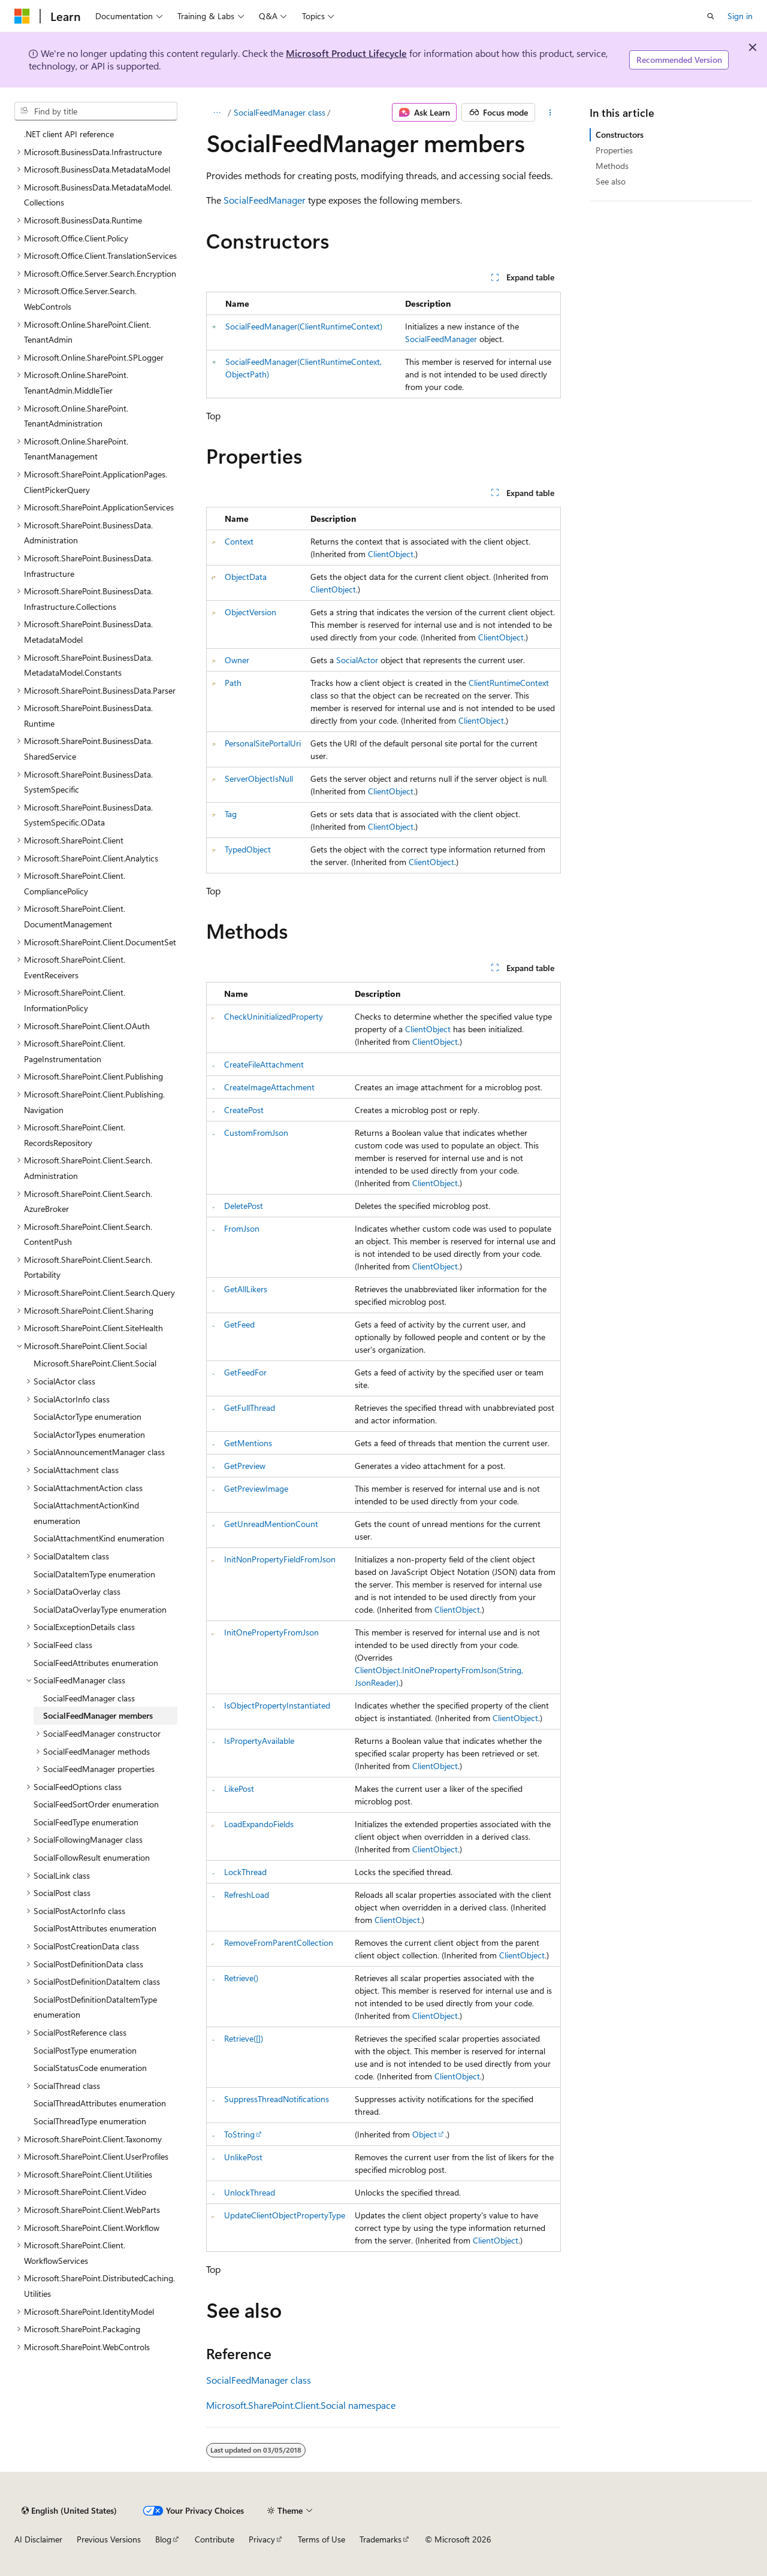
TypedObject (248, 849)
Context (239, 541)
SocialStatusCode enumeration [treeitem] (90, 2067)
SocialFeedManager (265, 199)
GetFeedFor (245, 1372)
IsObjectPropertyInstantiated (277, 1705)
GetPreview (244, 1465)
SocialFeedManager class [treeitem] (89, 1698)
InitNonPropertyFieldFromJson (280, 1559)
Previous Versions (109, 2539)
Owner (237, 660)
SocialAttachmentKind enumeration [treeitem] (99, 1538)
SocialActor (357, 660)
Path (233, 682)
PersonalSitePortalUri (263, 743)
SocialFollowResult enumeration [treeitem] (92, 1857)
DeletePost (243, 1205)
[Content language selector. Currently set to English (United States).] (69, 2510)
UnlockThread (249, 2192)
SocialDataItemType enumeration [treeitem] (94, 1574)
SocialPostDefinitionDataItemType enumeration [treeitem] (95, 2007)
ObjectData (246, 576)
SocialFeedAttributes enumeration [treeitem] (96, 1662)
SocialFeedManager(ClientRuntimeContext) (303, 326)
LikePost (239, 1788)
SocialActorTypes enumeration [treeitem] (89, 1434)
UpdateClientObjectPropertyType (284, 2215)
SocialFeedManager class (279, 112)
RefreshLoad (246, 1894)
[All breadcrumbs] (216, 112)
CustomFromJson (256, 1132)
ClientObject (390, 554)
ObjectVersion (250, 612)
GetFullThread (249, 1407)
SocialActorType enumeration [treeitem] (87, 1416)
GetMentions (248, 1443)
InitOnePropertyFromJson (271, 1632)
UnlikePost (243, 2157)
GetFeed (239, 1324)
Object (424, 2134)
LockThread (245, 1871)
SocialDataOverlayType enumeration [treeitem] (100, 1609)
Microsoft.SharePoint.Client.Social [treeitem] (95, 1363)
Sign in (740, 16)
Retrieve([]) (243, 2038)
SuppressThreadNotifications (276, 2099)
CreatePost (244, 1109)
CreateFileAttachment (264, 1064)
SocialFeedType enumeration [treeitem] (86, 1822)
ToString (239, 2134)
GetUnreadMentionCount (271, 1523)
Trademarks (380, 2539)
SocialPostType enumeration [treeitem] (85, 2050)
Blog (163, 2539)
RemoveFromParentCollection (278, 1942)
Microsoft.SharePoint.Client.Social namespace (300, 2405)
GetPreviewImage (256, 1488)
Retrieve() (241, 1978)
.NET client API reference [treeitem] (69, 134)
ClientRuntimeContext (509, 682)
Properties (614, 150)
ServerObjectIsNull (259, 778)
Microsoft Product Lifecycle (346, 53)
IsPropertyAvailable (259, 1740)
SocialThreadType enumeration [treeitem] (90, 2121)
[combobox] (95, 111)
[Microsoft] (22, 16)
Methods (612, 165)
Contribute (214, 2539)
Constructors (620, 134)
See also (611, 181)
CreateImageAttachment (269, 1087)
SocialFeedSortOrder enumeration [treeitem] (96, 1804)
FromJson (241, 1228)
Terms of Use (321, 2539)
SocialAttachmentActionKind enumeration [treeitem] (86, 1512)
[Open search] (711, 16)
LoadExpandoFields (259, 1824)
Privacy (262, 2539)
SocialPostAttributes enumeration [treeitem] (95, 1928)
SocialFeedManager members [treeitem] (98, 1715)
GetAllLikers (245, 1289)
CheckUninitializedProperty (273, 1016)
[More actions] (550, 112)
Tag (231, 814)
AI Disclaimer (38, 2539)
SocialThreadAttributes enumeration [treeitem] (100, 2103)
